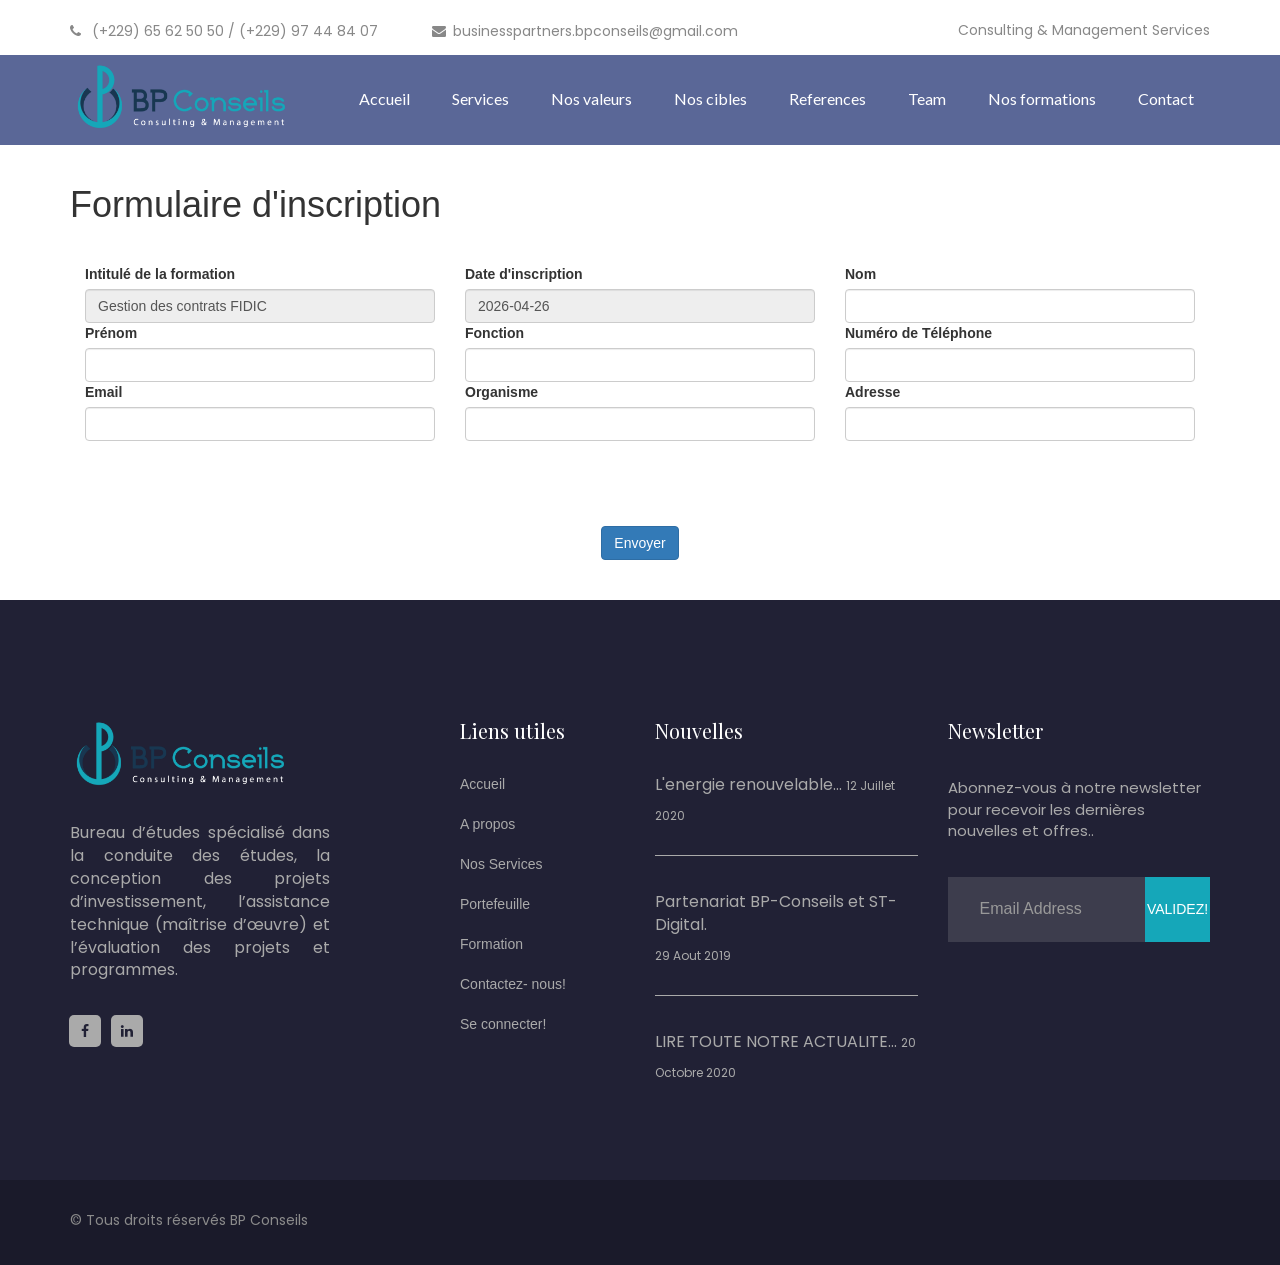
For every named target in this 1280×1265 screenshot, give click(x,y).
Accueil (384, 98)
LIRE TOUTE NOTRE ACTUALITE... (776, 1042)
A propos (487, 824)
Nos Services (501, 864)
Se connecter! (503, 1024)
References (827, 98)
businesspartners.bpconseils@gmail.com (585, 31)
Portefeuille (495, 904)
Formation (491, 944)
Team (927, 98)
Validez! (1177, 909)
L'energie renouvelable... (748, 785)
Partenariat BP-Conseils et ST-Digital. (776, 913)
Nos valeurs (591, 98)
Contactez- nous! (513, 984)
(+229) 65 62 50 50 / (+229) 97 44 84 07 (224, 31)
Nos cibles (710, 98)
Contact (1166, 98)
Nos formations (1042, 98)
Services (480, 98)
